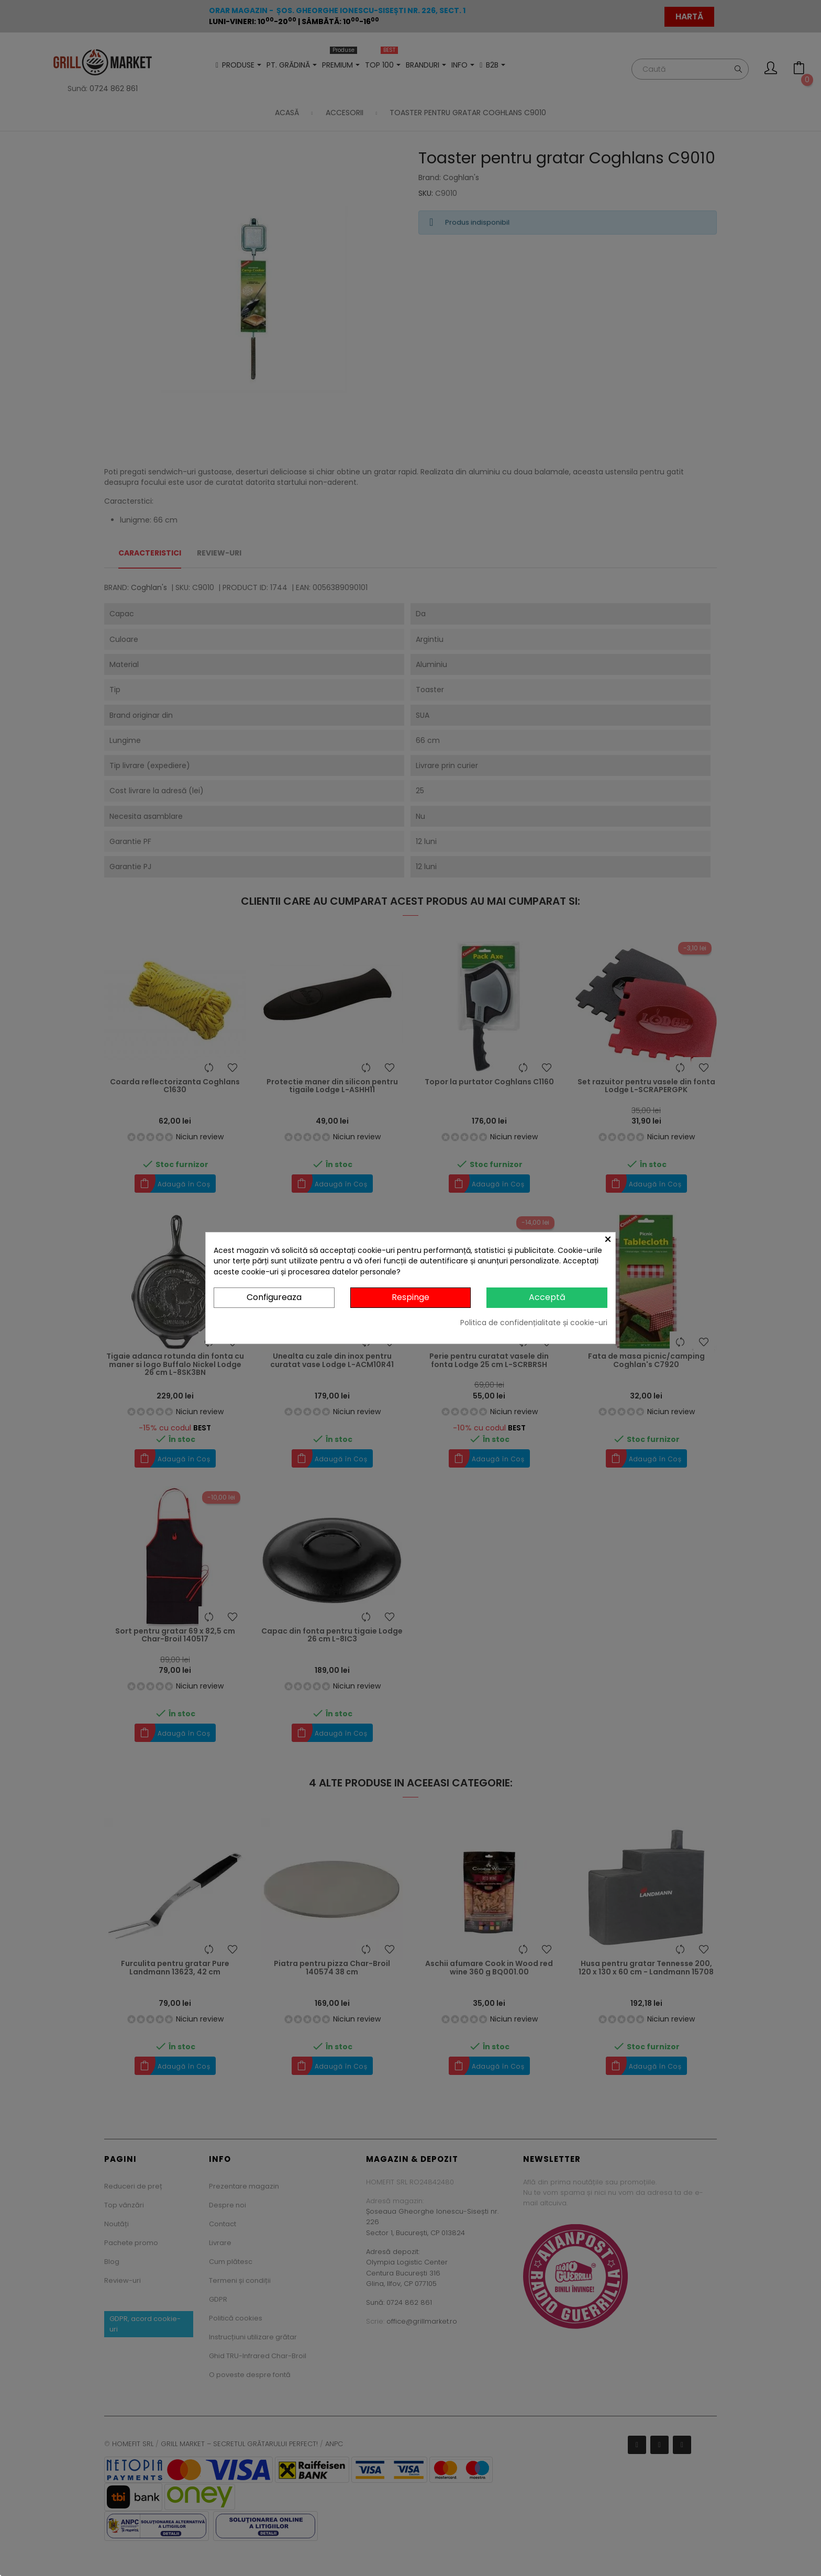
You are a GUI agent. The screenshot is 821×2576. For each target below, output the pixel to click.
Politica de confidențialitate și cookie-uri (533, 1322)
